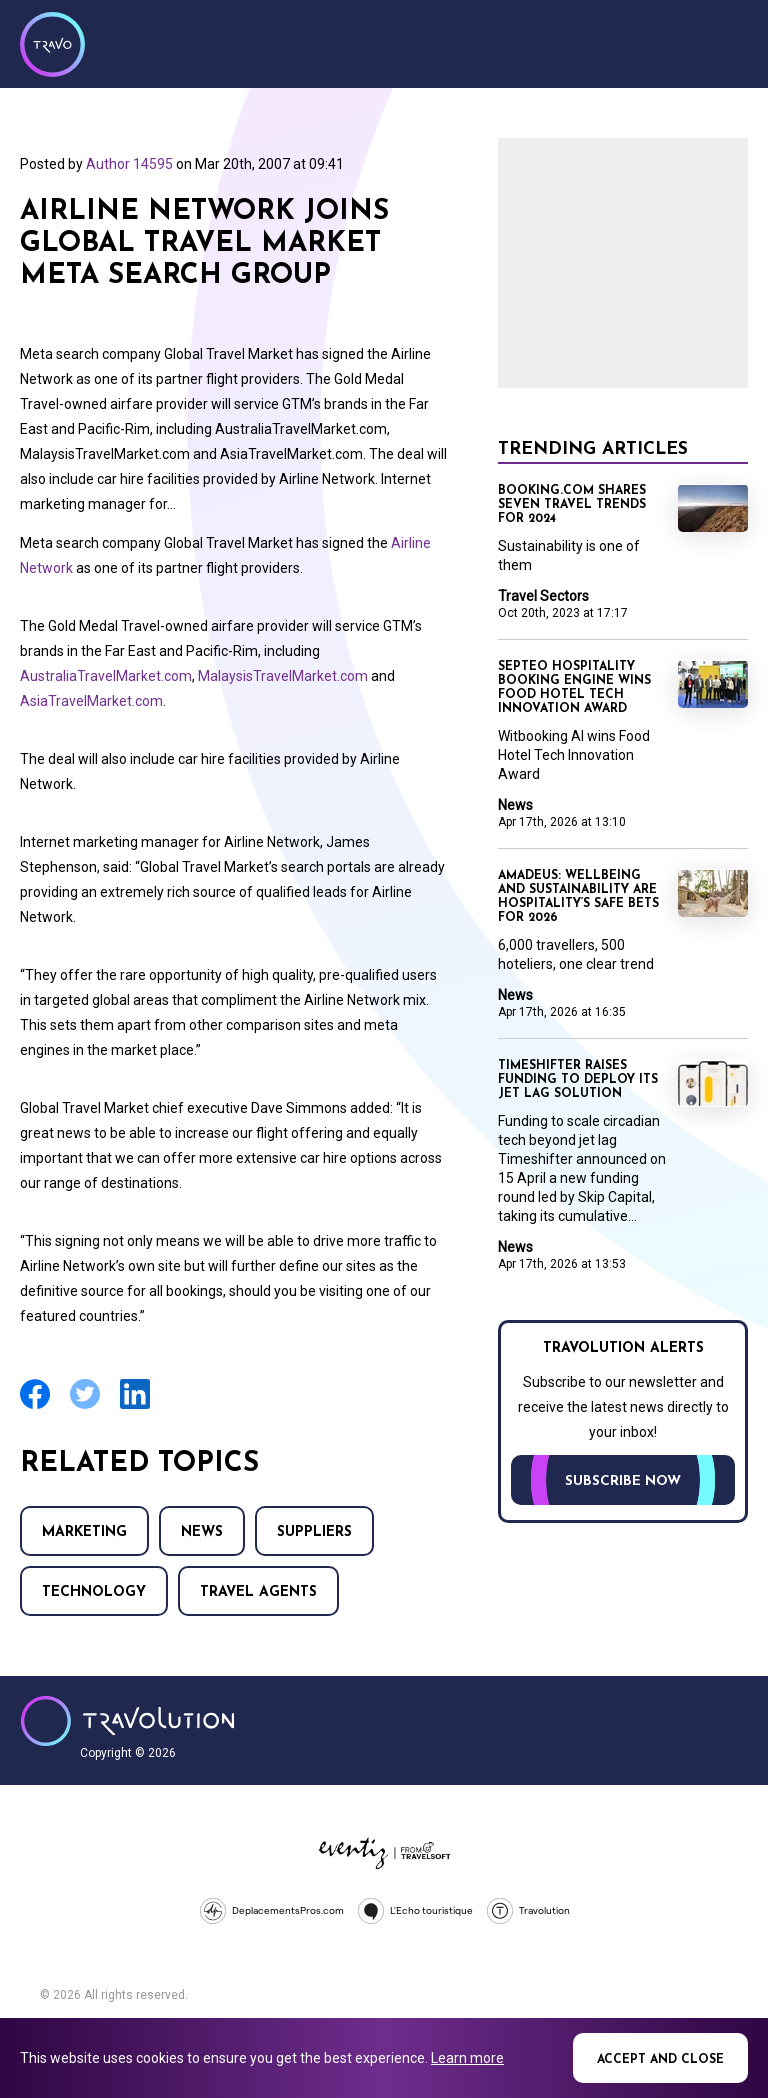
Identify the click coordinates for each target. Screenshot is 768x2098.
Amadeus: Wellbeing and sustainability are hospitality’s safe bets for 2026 (578, 897)
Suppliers (314, 1532)
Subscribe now (623, 1481)
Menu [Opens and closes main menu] (728, 42)
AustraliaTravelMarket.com (106, 676)
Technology (94, 1592)
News (202, 1532)
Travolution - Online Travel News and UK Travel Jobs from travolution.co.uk (127, 1721)
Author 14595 (129, 164)
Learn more (467, 2058)
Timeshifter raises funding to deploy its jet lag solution (578, 1080)
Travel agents (258, 1592)
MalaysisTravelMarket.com (283, 676)
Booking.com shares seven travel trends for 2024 (572, 505)
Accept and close (660, 2060)
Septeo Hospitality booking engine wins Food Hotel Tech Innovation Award (574, 688)
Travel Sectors (543, 596)
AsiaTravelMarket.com (91, 701)
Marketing (84, 1532)
